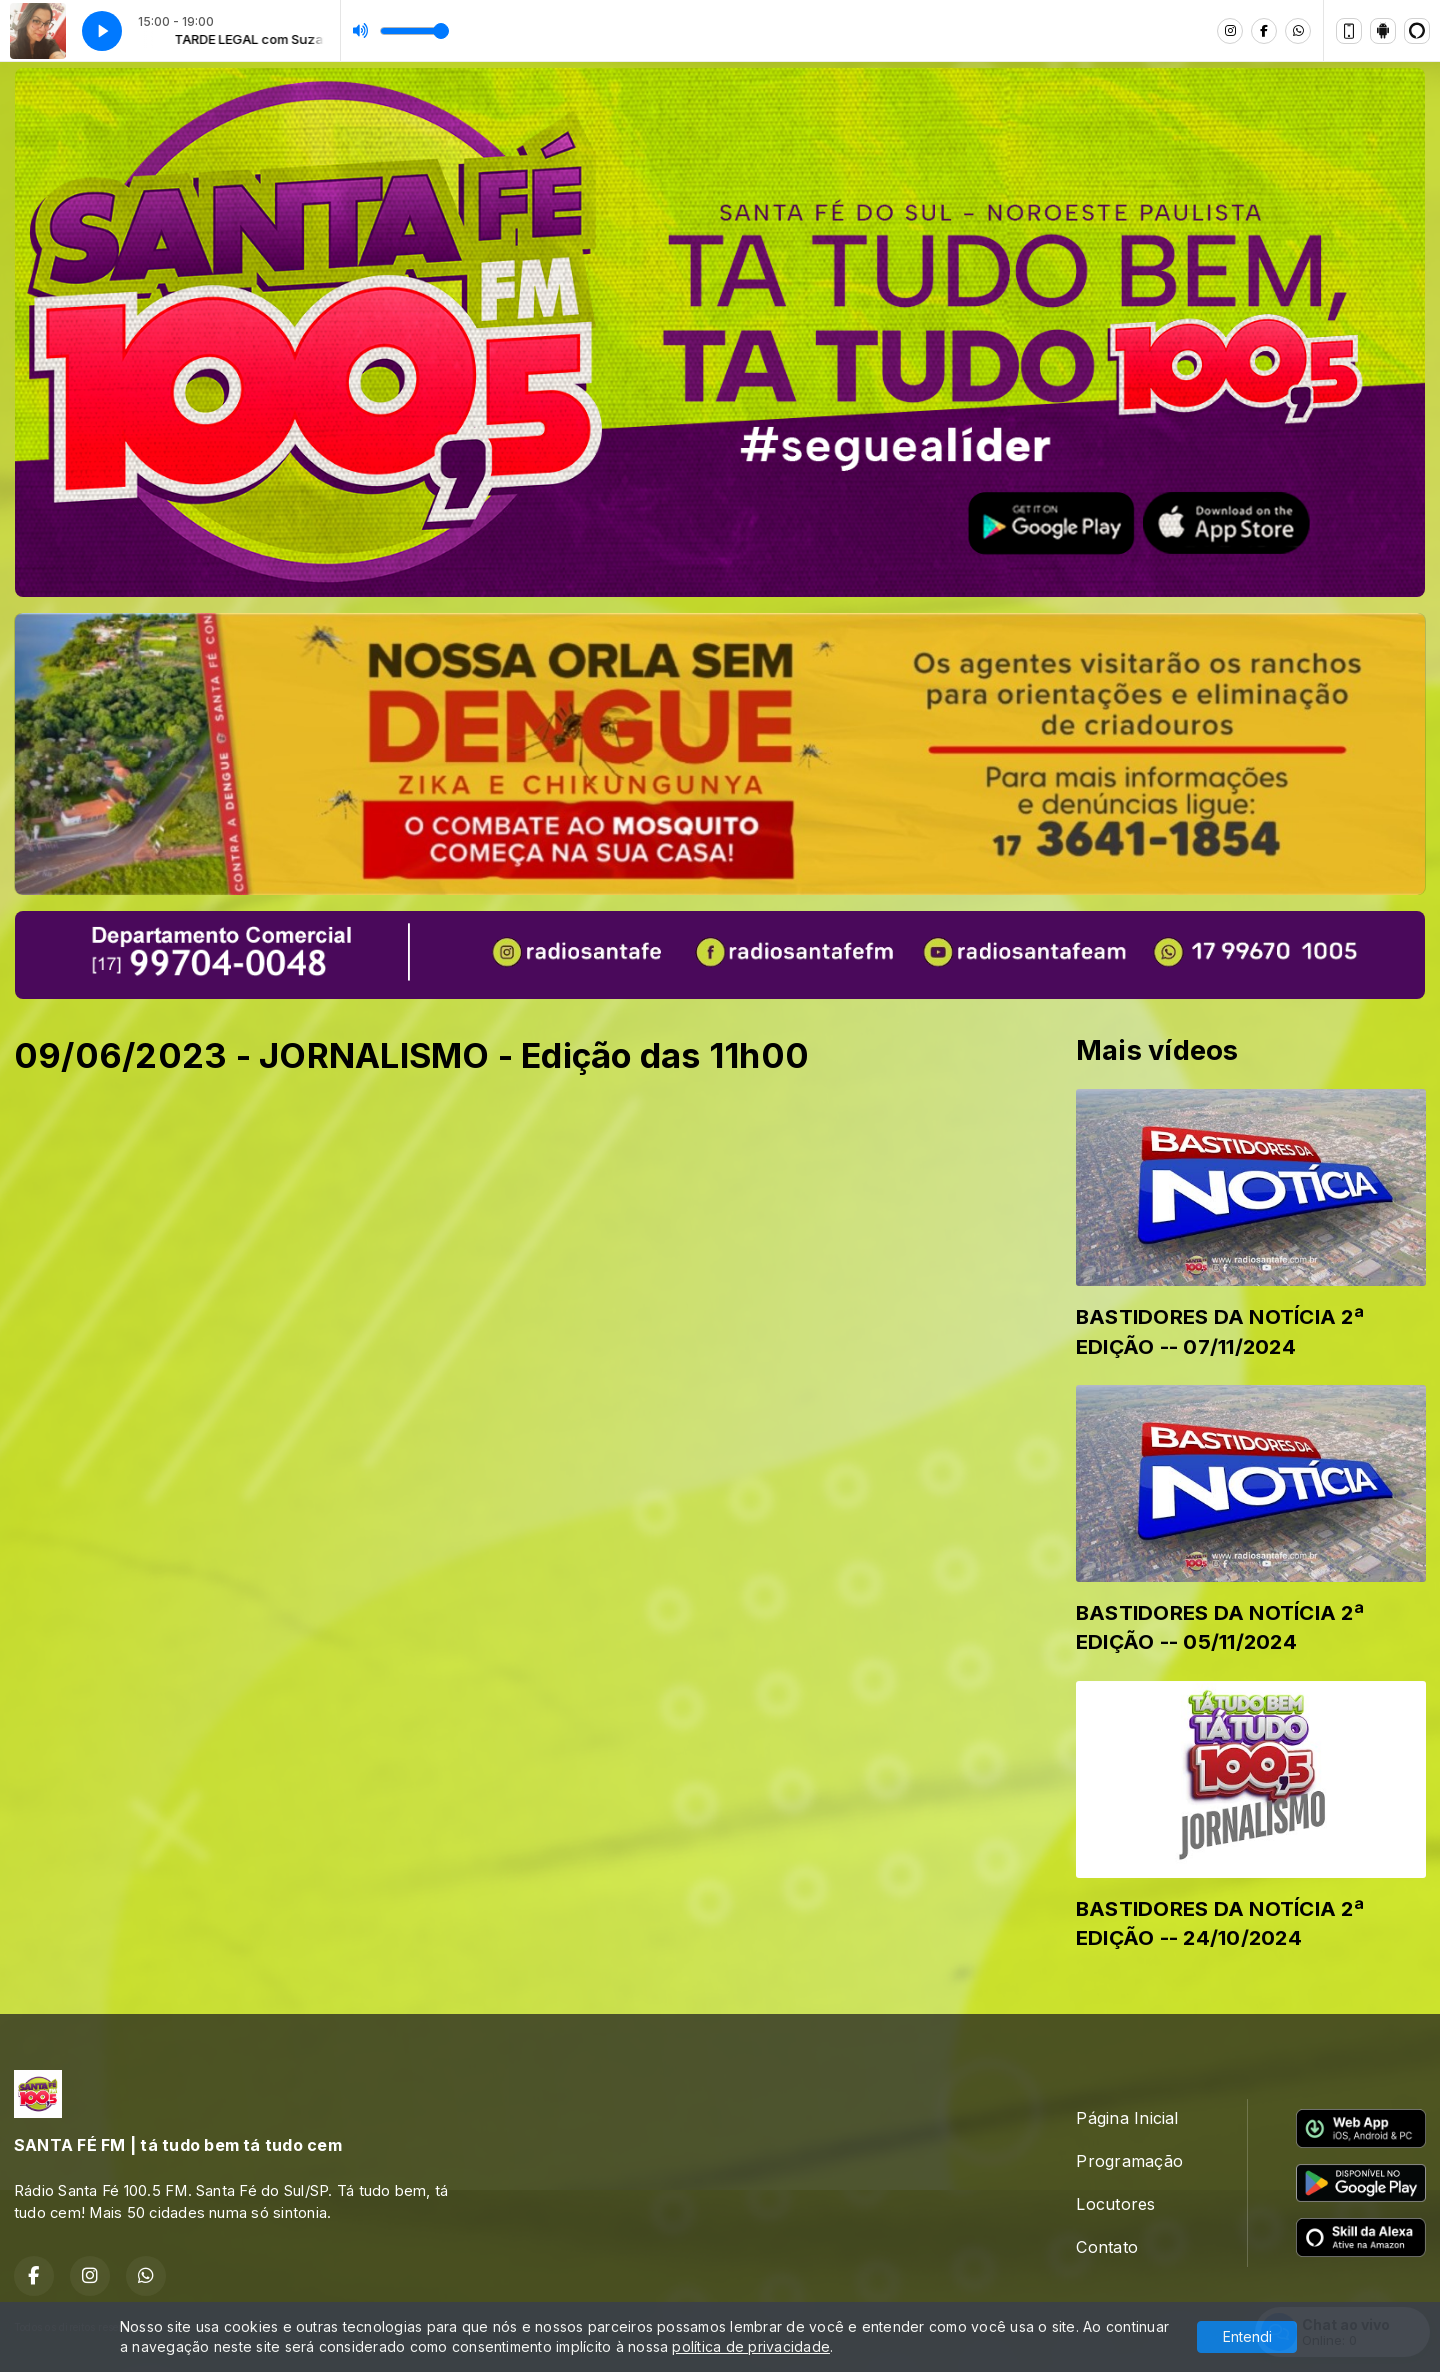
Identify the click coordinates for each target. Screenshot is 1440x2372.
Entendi (1247, 2336)
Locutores (1115, 2204)
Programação (1129, 2161)
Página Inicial (1127, 2118)
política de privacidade (751, 2346)
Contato (1107, 2247)
